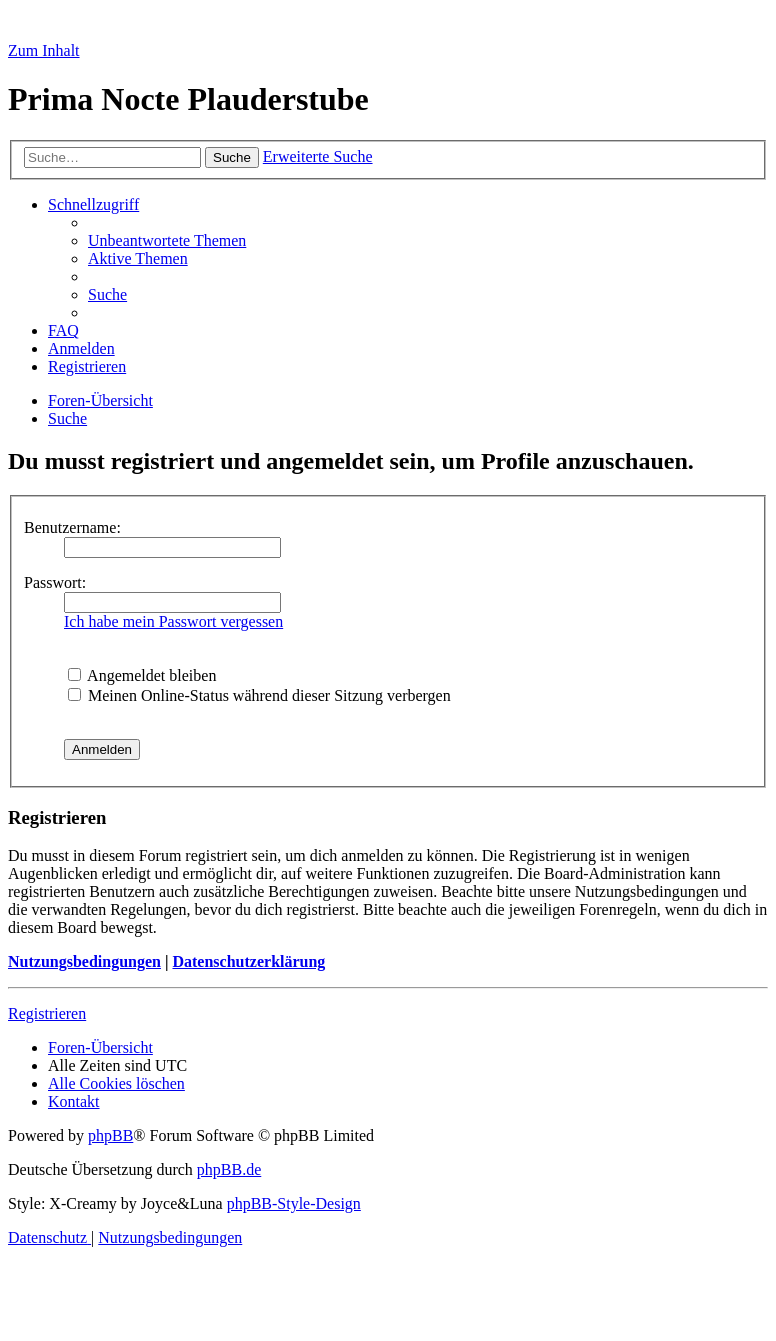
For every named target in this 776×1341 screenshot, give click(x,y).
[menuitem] (167, 240)
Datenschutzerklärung (248, 961)
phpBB (110, 1135)
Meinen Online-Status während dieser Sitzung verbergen (259, 695)
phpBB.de (229, 1169)
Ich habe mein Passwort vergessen (173, 621)
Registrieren (47, 1013)
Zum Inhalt (44, 50)
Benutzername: (72, 527)
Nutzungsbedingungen (84, 961)
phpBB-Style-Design (294, 1203)
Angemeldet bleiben (142, 675)
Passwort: (55, 582)
